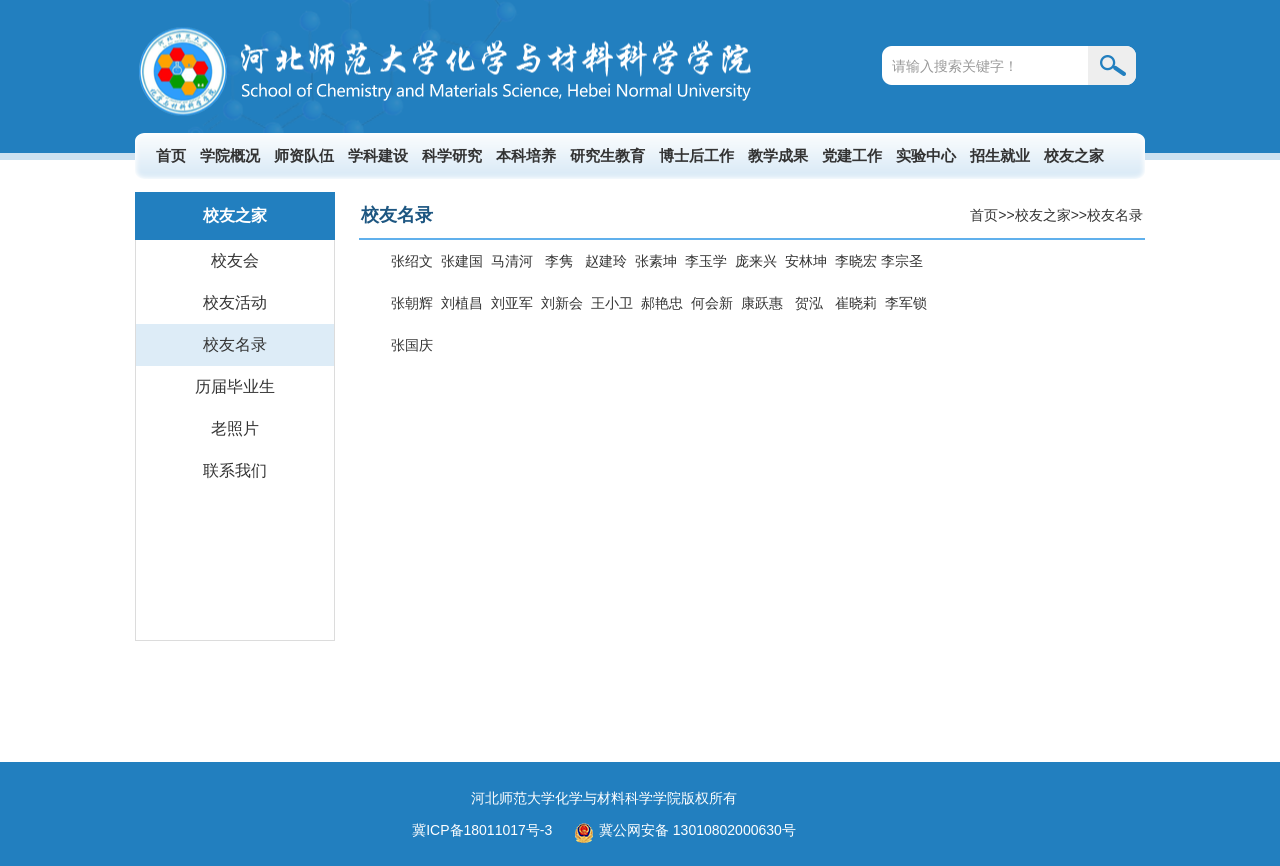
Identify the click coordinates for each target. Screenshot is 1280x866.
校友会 (235, 260)
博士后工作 (696, 155)
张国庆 (412, 345)
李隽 (559, 261)
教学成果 (778, 155)
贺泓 (809, 303)
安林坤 (806, 261)
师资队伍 (304, 155)
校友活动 (235, 302)
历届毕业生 (235, 386)
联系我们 (235, 470)
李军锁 (906, 303)
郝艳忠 (662, 303)
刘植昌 (462, 303)
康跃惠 (762, 303)
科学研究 (452, 155)
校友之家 (1074, 155)
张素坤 (656, 261)
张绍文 (412, 261)
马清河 (512, 261)
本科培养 (526, 155)
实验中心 (926, 155)
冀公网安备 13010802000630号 (680, 830)
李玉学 (706, 261)
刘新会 (562, 303)
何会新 (712, 303)
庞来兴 (756, 261)
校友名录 (235, 344)
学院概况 (230, 155)
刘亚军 (512, 303)
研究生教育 (607, 155)
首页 (171, 155)
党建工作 (852, 155)
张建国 (462, 261)
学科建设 (378, 155)
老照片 (235, 428)
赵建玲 (606, 261)
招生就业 (1000, 155)
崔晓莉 (856, 303)
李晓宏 (858, 261)
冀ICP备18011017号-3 (482, 830)
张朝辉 (412, 303)
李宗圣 (902, 261)
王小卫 (612, 303)
